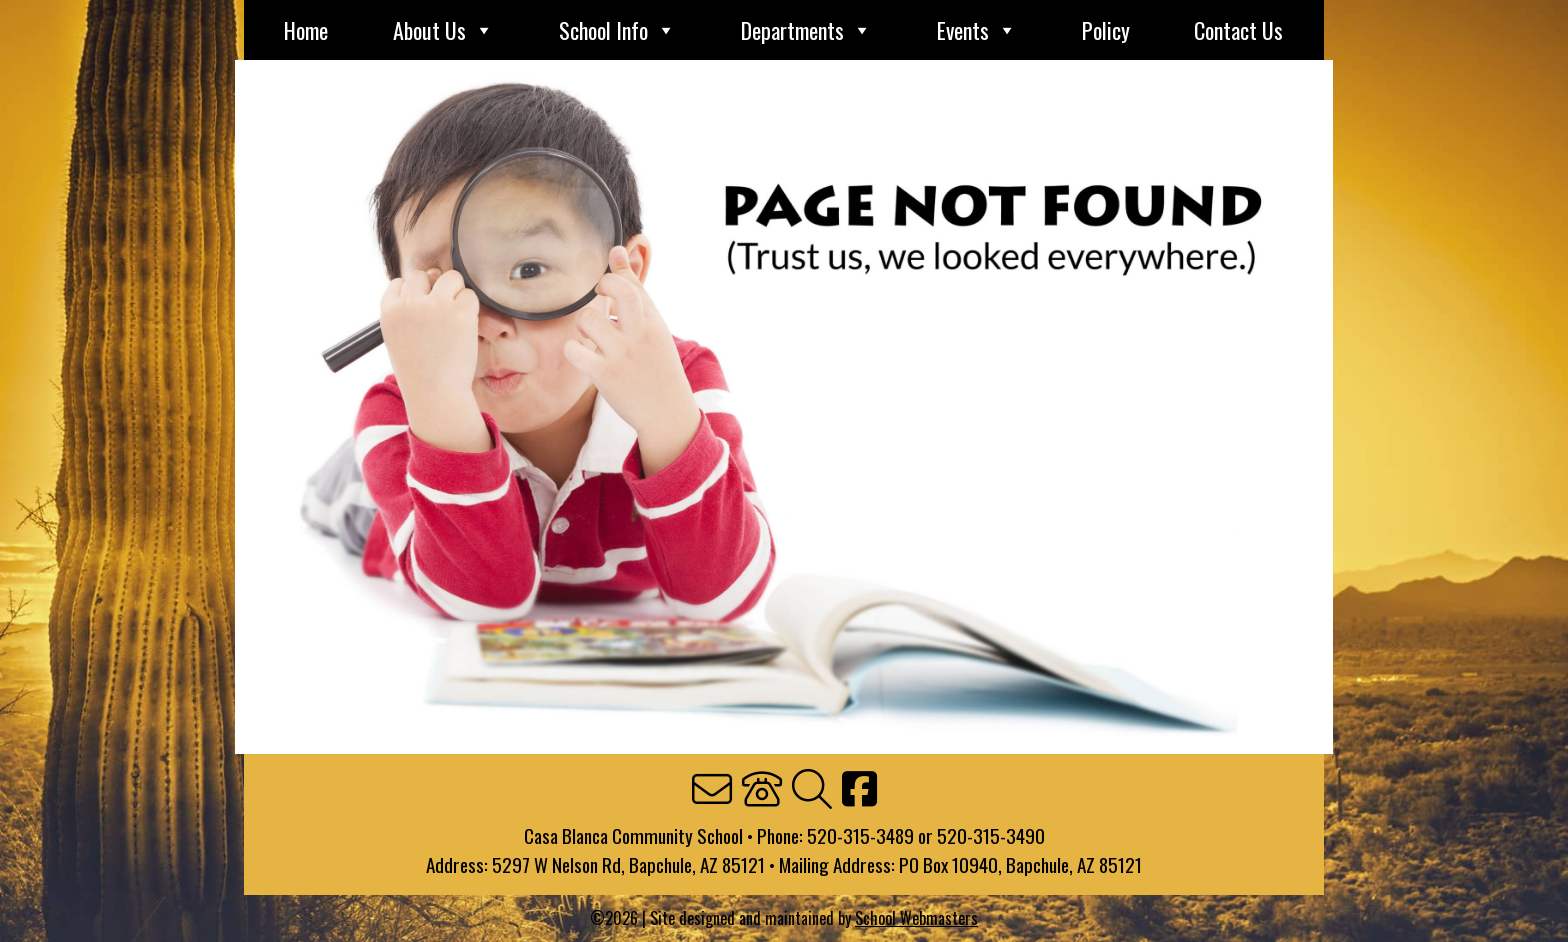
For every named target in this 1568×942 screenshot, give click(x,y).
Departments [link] (806, 30)
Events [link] (977, 30)
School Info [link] (617, 30)
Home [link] (306, 30)
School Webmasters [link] (916, 918)
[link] (712, 790)
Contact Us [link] (1238, 30)
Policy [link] (1106, 30)
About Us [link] (443, 30)
